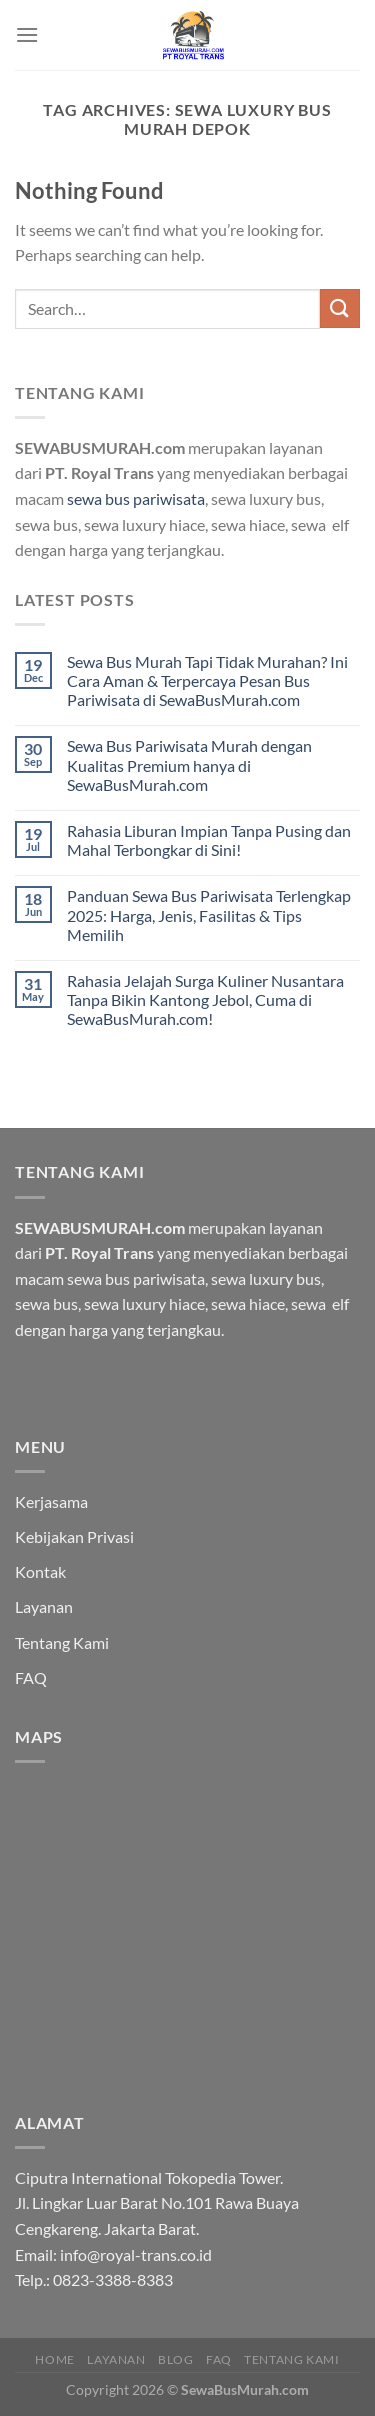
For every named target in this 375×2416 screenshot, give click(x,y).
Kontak (40, 1571)
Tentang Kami (62, 1642)
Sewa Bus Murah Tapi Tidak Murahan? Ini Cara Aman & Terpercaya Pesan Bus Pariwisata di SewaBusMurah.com (207, 680)
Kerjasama (51, 1501)
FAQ (31, 1677)
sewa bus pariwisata (136, 498)
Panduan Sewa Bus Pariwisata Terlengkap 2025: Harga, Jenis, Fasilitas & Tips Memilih (209, 914)
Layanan (44, 1606)
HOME (54, 2359)
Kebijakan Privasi (74, 1536)
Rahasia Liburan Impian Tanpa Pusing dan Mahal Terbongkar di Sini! (209, 840)
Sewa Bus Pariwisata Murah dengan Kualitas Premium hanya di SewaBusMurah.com (189, 764)
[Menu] (27, 34)
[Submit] (340, 308)
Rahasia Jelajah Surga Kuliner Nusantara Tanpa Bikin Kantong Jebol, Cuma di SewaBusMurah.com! (205, 999)
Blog (175, 2359)
